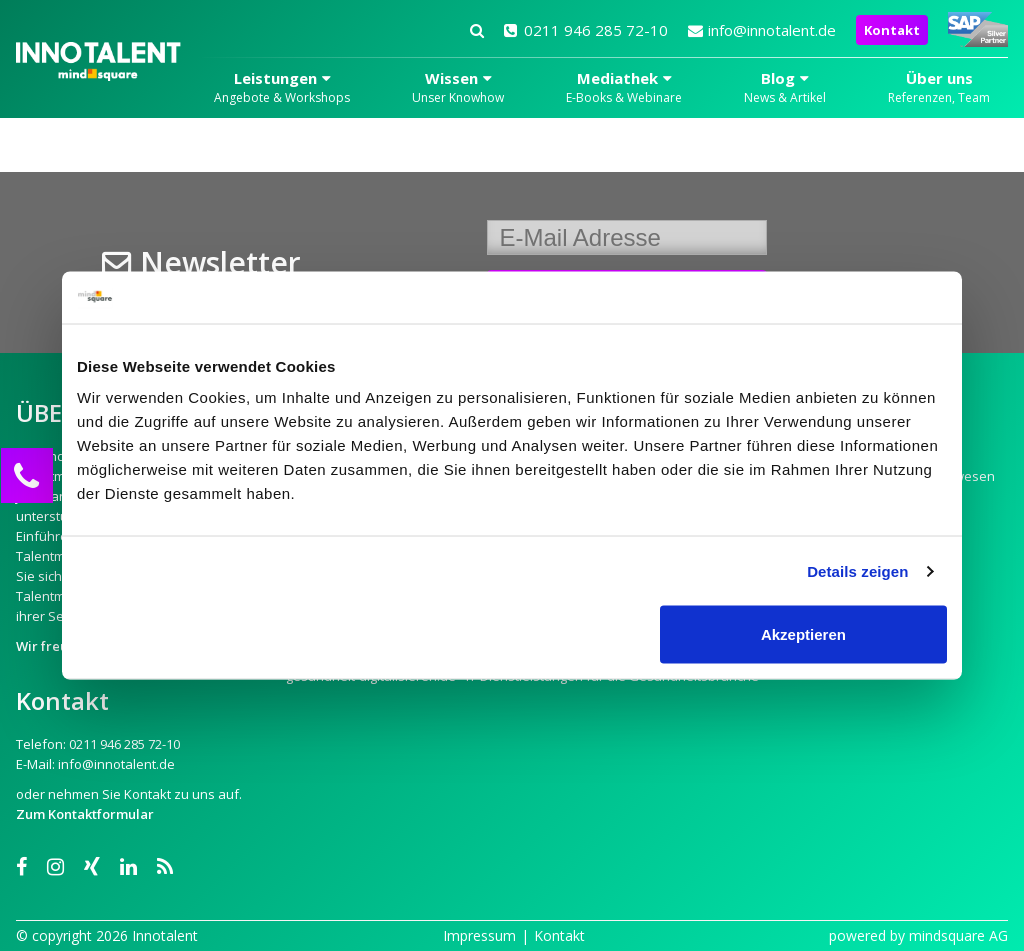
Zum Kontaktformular (85, 814)
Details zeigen (857, 570)
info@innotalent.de (762, 30)
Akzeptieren (803, 634)
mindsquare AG (958, 935)
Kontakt (892, 30)
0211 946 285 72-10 (586, 30)
